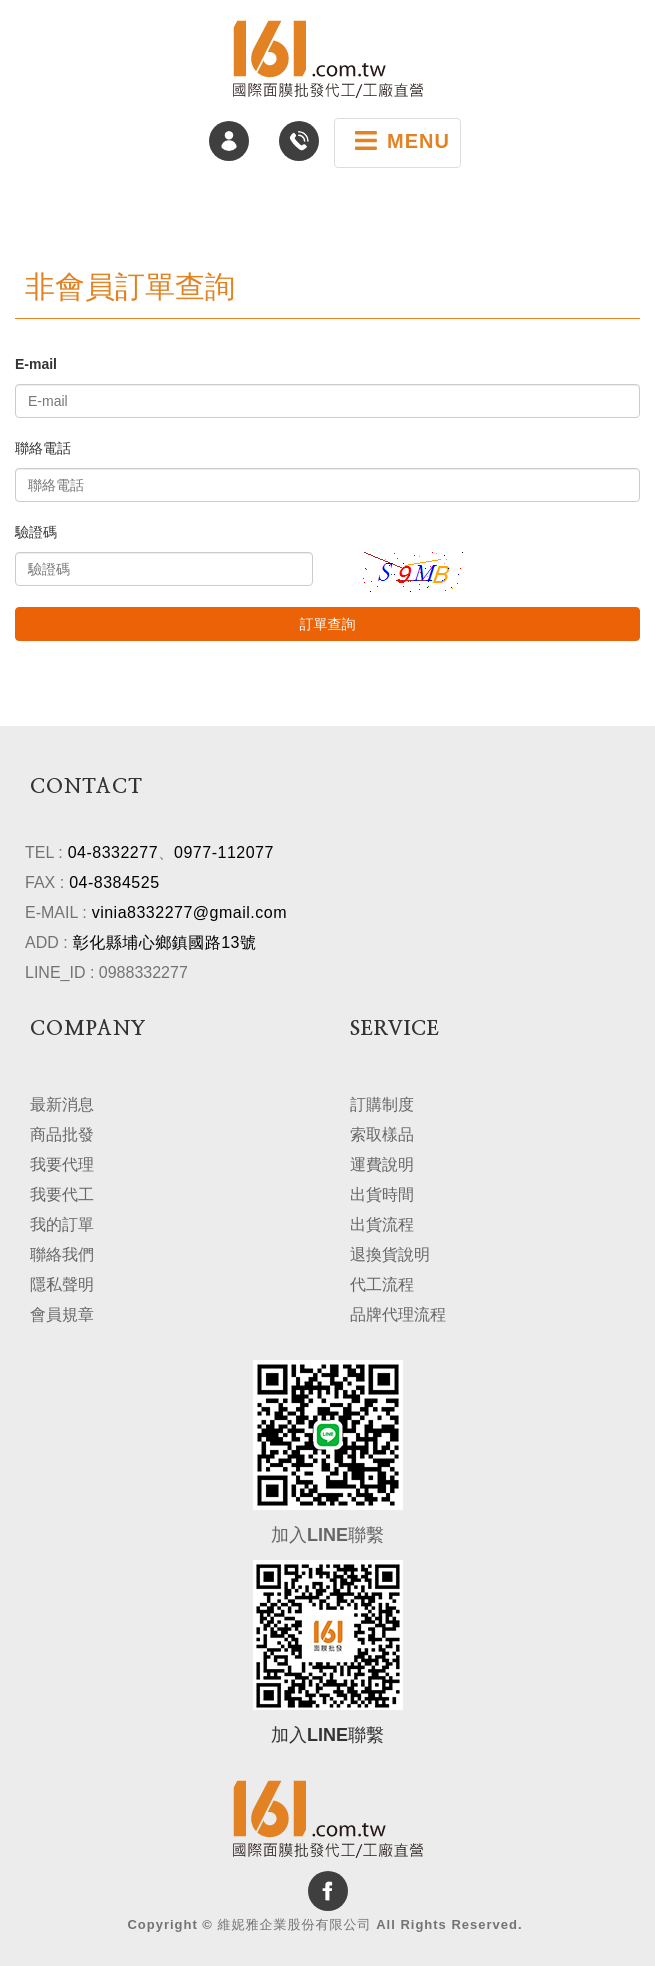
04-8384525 (114, 882)
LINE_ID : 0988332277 (106, 972)
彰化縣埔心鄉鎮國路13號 (165, 942)
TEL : (44, 852)
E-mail (36, 364)
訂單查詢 (328, 624)
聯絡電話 (43, 448)
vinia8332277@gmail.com (189, 912)
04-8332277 (113, 852)
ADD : (46, 942)
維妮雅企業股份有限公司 (328, 59)
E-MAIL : (56, 912)
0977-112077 (224, 852)
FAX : (44, 882)
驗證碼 (36, 532)
